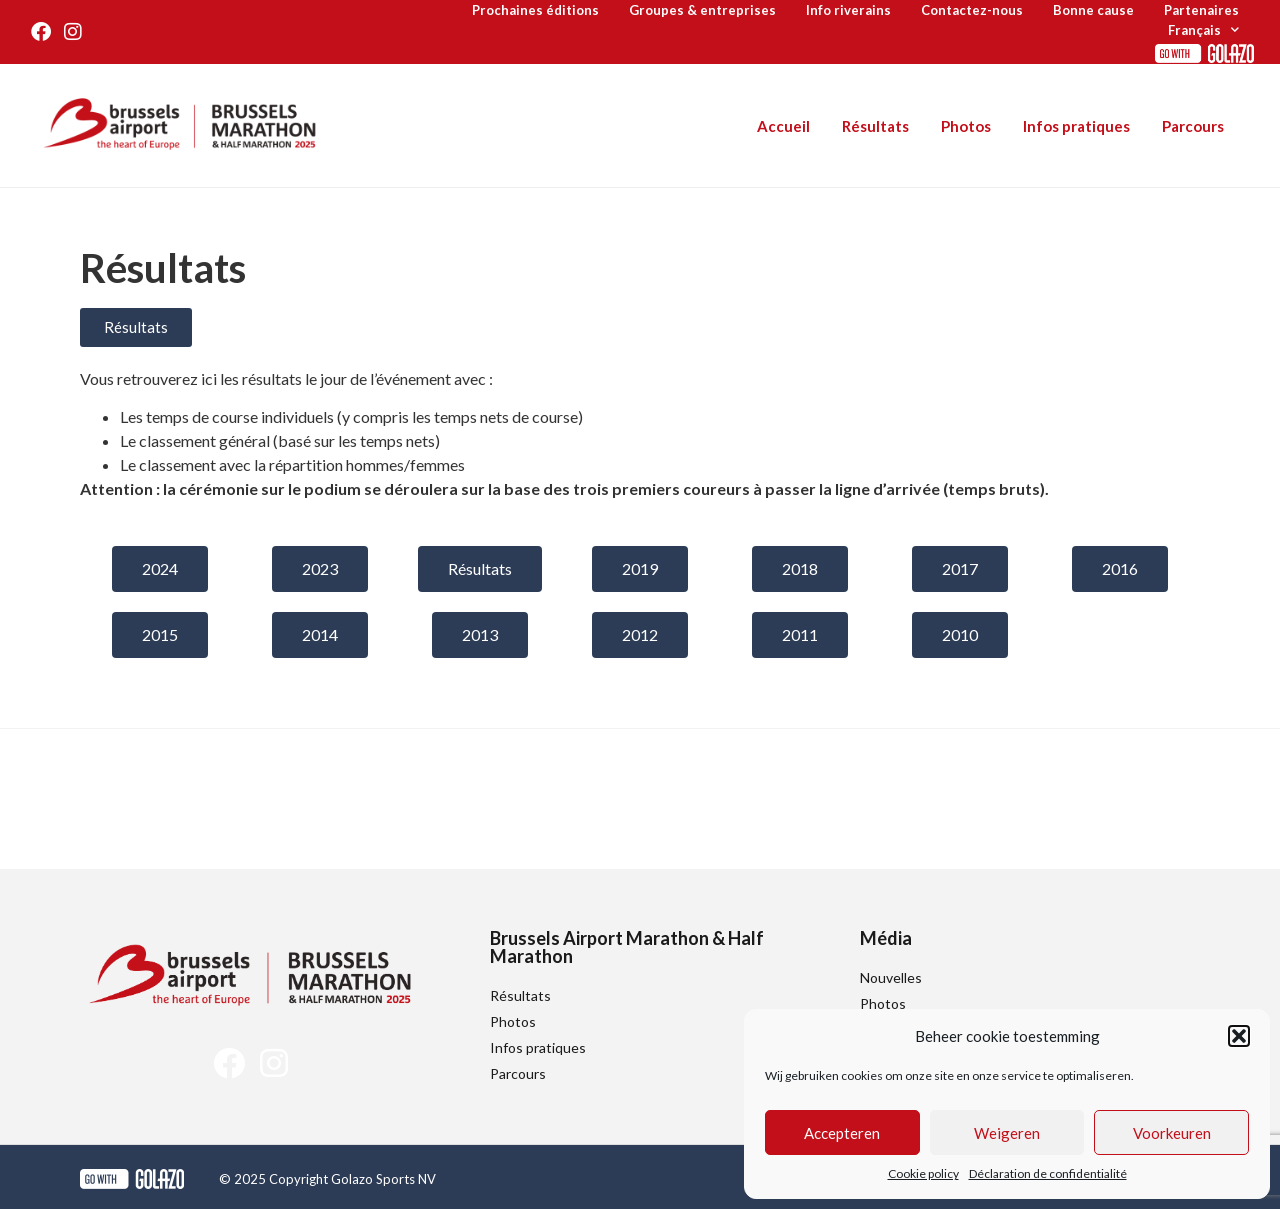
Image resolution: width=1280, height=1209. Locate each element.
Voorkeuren (1172, 1133)
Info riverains (848, 10)
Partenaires (1201, 10)
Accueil (783, 126)
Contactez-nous (972, 10)
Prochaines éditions (535, 10)
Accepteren (842, 1133)
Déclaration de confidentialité (1048, 1173)
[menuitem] (1203, 30)
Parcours (1193, 126)
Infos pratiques (1076, 126)
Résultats (875, 126)
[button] (1239, 1036)
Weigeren (1007, 1133)
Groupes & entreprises (702, 10)
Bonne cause (1093, 10)
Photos (966, 126)
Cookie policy (923, 1173)
